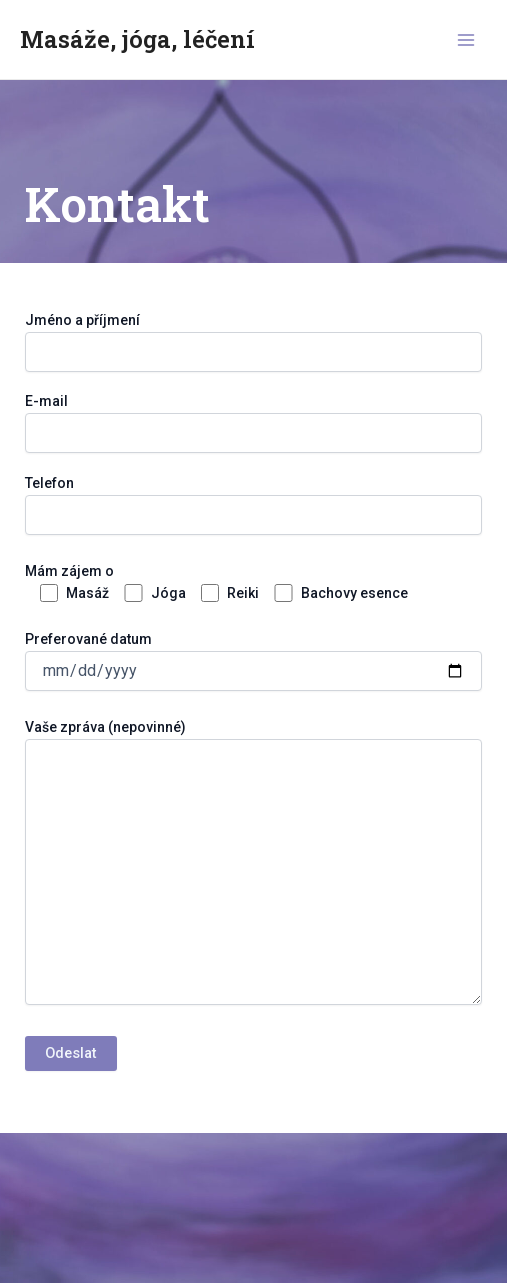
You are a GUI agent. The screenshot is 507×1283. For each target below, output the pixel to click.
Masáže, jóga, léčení (137, 38)
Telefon (253, 768)
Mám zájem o (253, 812)
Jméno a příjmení (253, 342)
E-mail (253, 423)
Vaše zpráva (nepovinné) (253, 864)
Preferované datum (253, 846)
